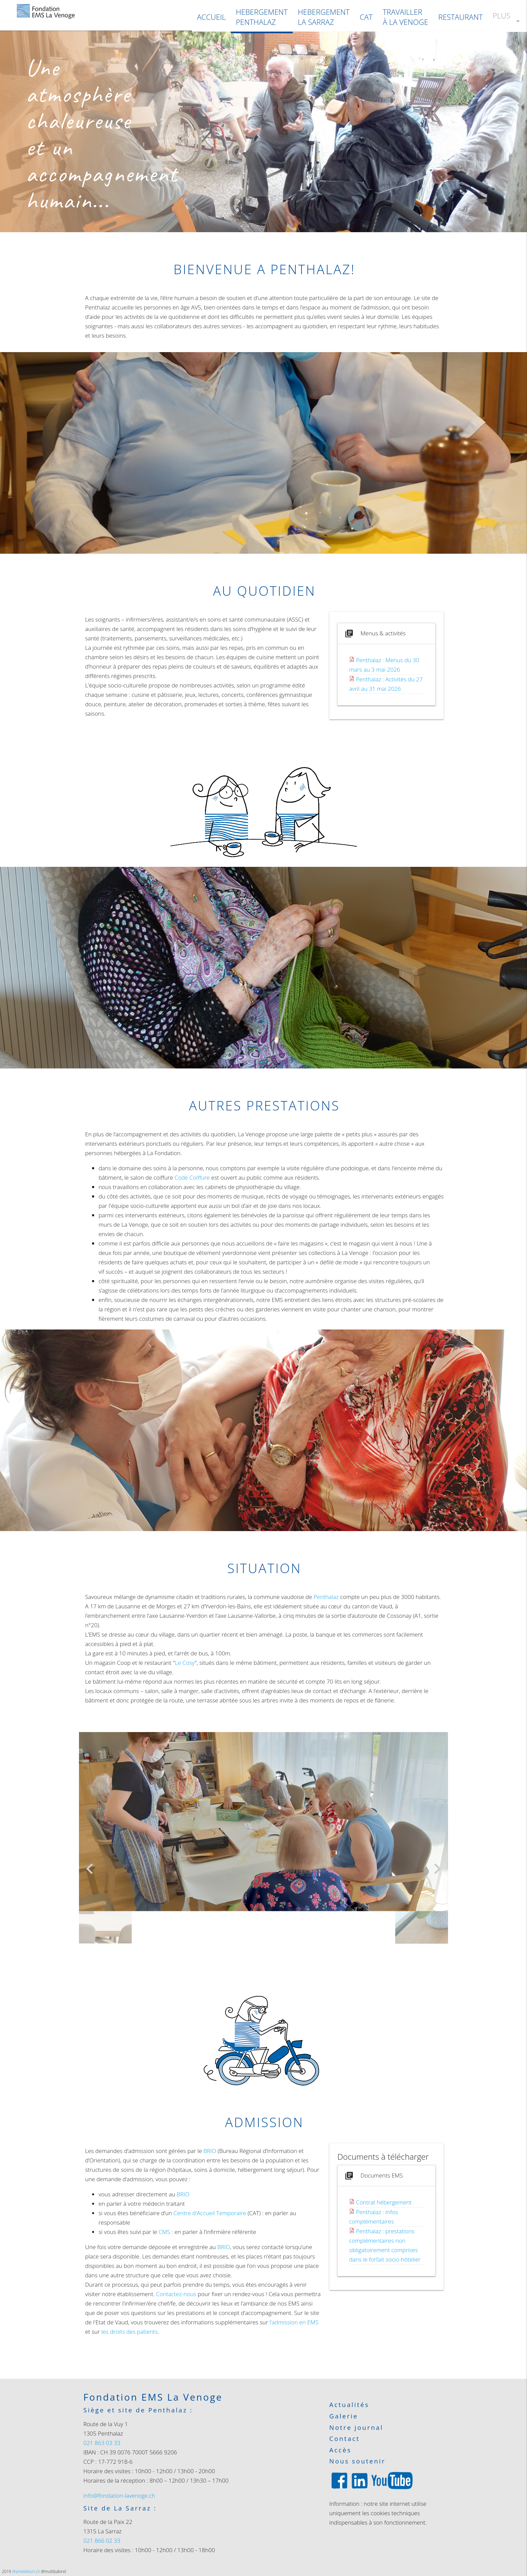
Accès (340, 2450)
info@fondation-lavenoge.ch (119, 2495)
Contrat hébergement (384, 2202)
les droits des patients (130, 2331)
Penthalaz (326, 1597)
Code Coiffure (192, 1177)
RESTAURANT (460, 17)
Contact (344, 2438)
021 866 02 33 (101, 2540)
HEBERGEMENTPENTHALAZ (262, 17)
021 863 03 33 (101, 2443)
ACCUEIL (211, 17)
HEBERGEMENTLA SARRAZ (324, 17)
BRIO (209, 2151)
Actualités (349, 2404)
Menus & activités (374, 633)
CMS (164, 2232)
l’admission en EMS (294, 2322)
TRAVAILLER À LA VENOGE (405, 17)
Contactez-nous (176, 2294)
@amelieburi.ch (26, 2571)
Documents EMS (373, 2175)
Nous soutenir (357, 2461)
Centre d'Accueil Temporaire (209, 2213)
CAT (366, 17)
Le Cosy (185, 1662)
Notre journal (356, 2427)
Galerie (343, 2416)
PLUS (507, 21)
